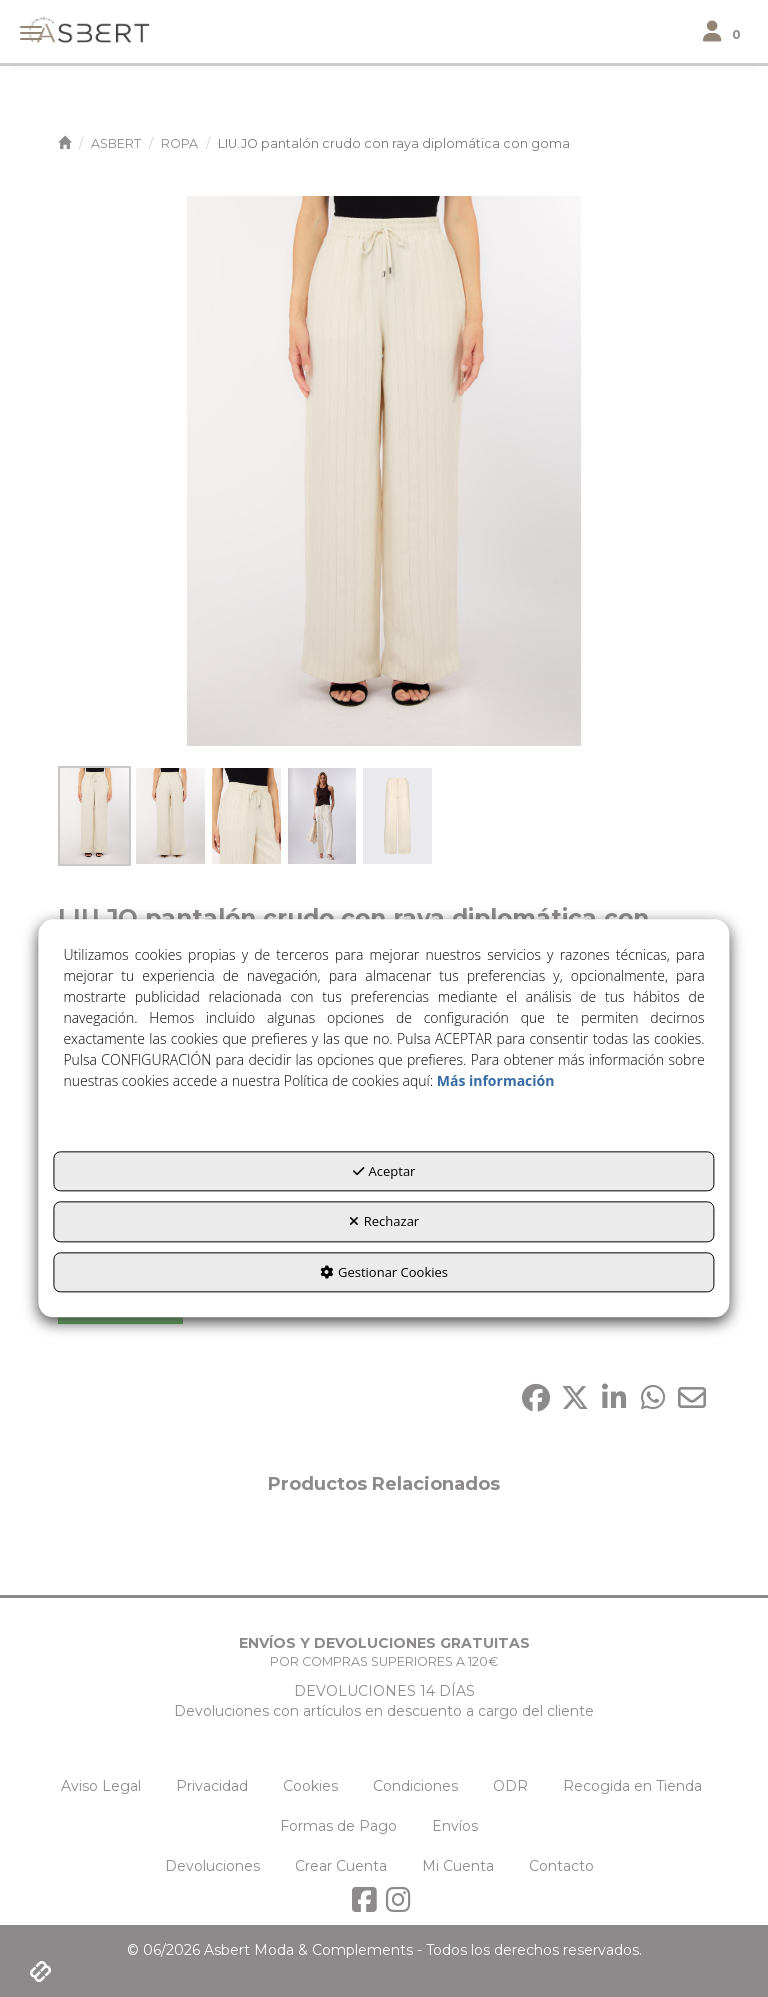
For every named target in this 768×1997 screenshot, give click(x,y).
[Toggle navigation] (725, 32)
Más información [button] (496, 1080)
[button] (83, 28)
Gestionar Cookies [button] (384, 1272)
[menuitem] (101, 1786)
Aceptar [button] (384, 1171)
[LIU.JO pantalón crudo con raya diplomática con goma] (384, 471)
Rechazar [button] (384, 1222)
